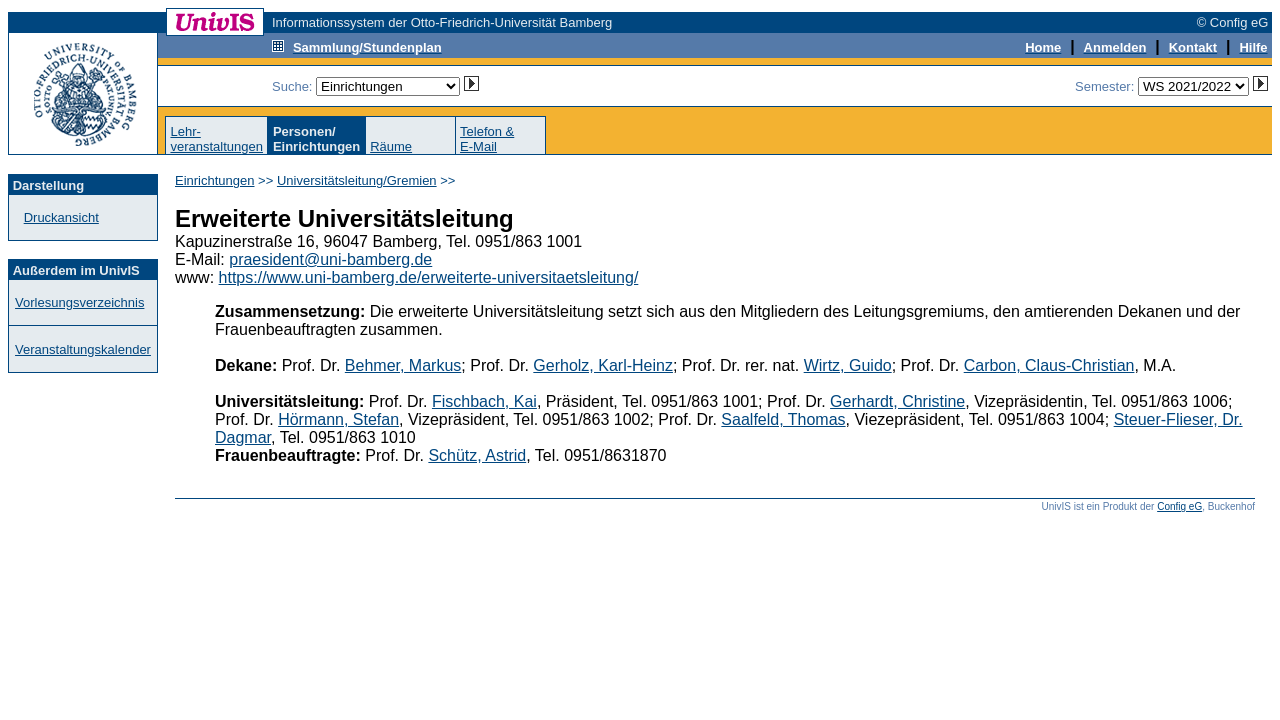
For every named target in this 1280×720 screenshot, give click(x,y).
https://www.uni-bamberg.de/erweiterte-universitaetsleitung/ (429, 277)
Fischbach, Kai (484, 401)
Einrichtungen (215, 180)
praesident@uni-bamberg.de (330, 259)
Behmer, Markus (403, 365)
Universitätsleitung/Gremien (357, 180)
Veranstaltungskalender (83, 349)
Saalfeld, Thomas (783, 419)
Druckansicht (61, 217)
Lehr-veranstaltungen (216, 139)
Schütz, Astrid (477, 455)
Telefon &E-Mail (487, 139)
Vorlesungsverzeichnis (79, 302)
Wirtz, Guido (848, 365)
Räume (391, 146)
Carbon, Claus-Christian (1049, 365)
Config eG (1179, 506)
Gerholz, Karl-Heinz (603, 365)
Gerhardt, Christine (897, 401)
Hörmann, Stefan (338, 419)
